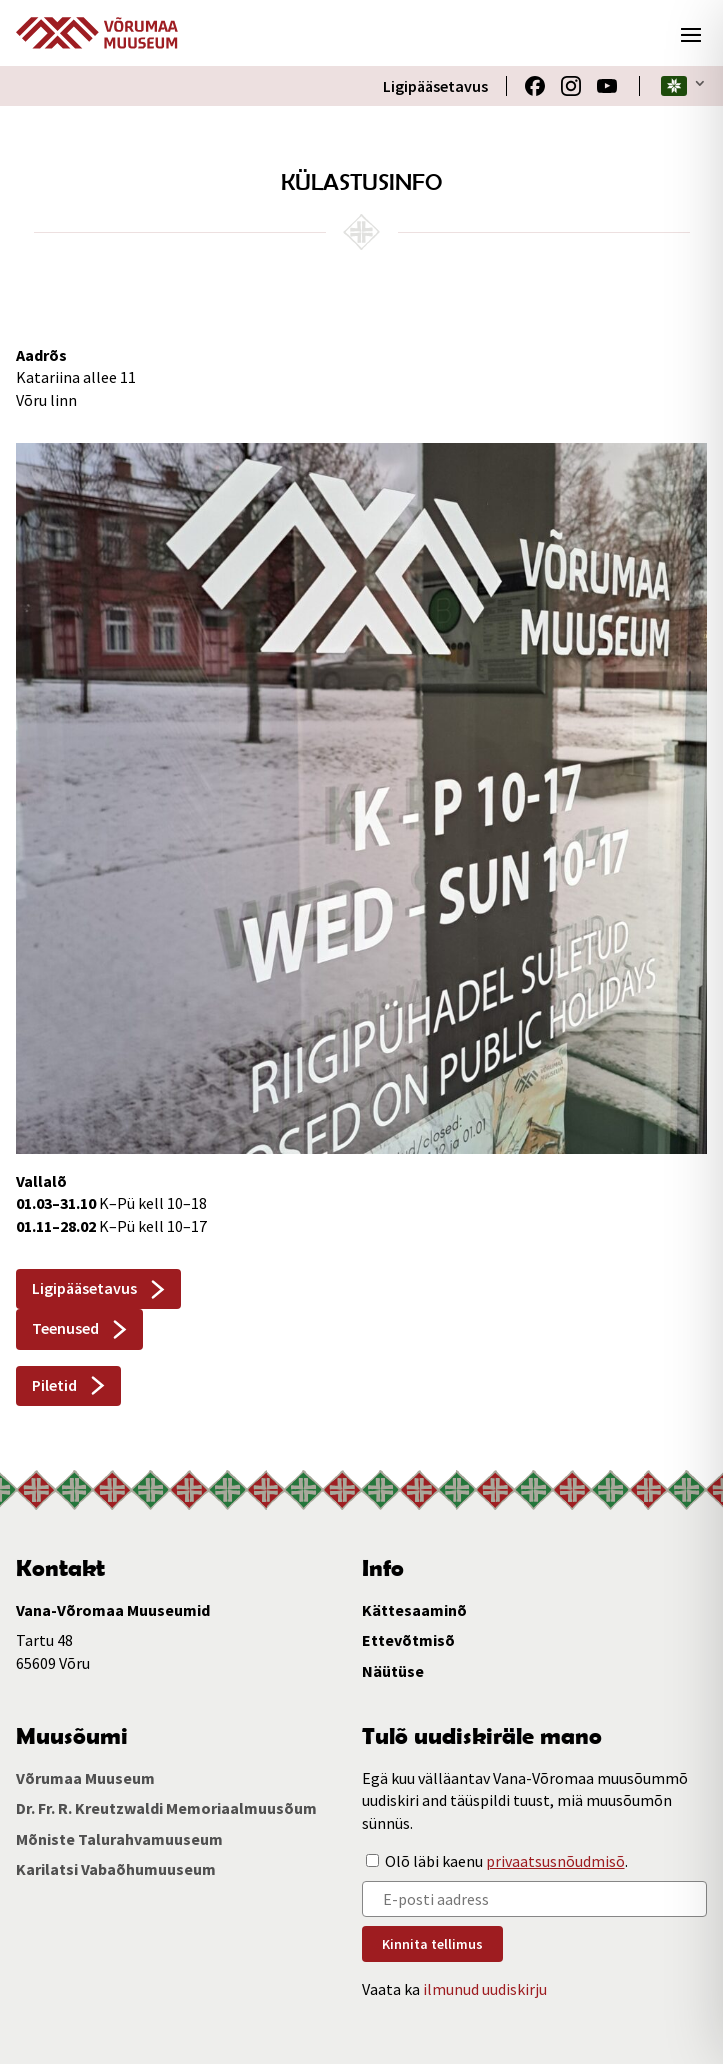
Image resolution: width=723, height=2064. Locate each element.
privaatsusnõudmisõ (555, 1861)
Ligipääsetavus (435, 86)
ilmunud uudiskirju (485, 1989)
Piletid (54, 1385)
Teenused (65, 1328)
